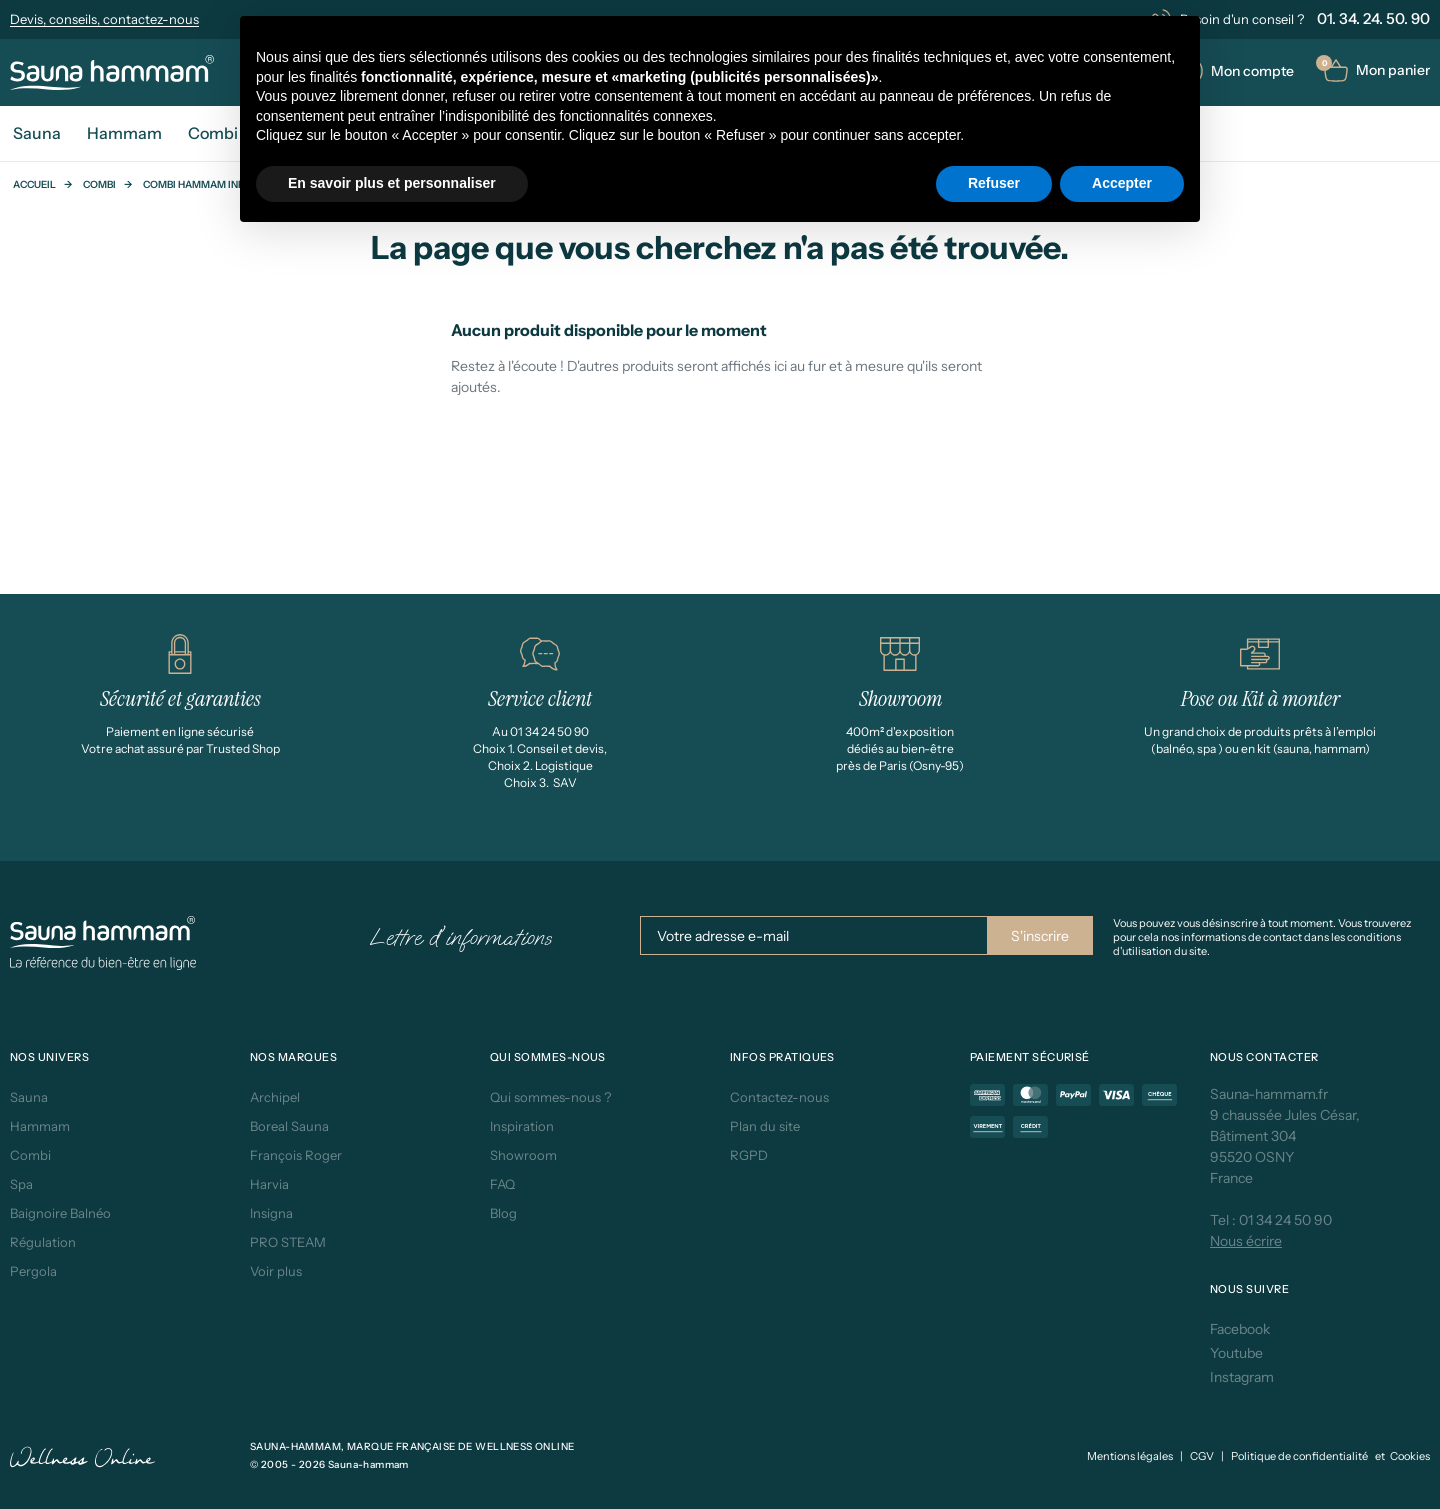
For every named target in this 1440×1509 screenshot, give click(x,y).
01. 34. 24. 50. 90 (1373, 18)
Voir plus (276, 1271)
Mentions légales (1130, 1456)
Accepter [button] (1122, 183)
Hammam (40, 1126)
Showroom (523, 1155)
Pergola (33, 1271)
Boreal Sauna (289, 1126)
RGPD (749, 1155)
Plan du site (765, 1126)
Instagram (1242, 1377)
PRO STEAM (288, 1242)
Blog (503, 1213)
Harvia (269, 1184)
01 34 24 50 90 (1285, 1220)
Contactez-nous (779, 1097)
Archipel (275, 1097)
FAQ (502, 1184)
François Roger (296, 1155)
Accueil (34, 184)
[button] (1377, 70)
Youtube (1236, 1353)
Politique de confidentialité (1299, 1456)
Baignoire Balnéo (60, 1213)
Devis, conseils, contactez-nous (104, 19)
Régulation (43, 1242)
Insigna (271, 1213)
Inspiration (522, 1126)
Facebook (1240, 1329)
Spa (21, 1184)
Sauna (29, 1097)
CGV (1202, 1456)
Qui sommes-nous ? (550, 1097)
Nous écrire (1246, 1241)
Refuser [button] (994, 183)
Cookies (1410, 1456)
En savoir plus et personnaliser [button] (392, 183)
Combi (99, 184)
